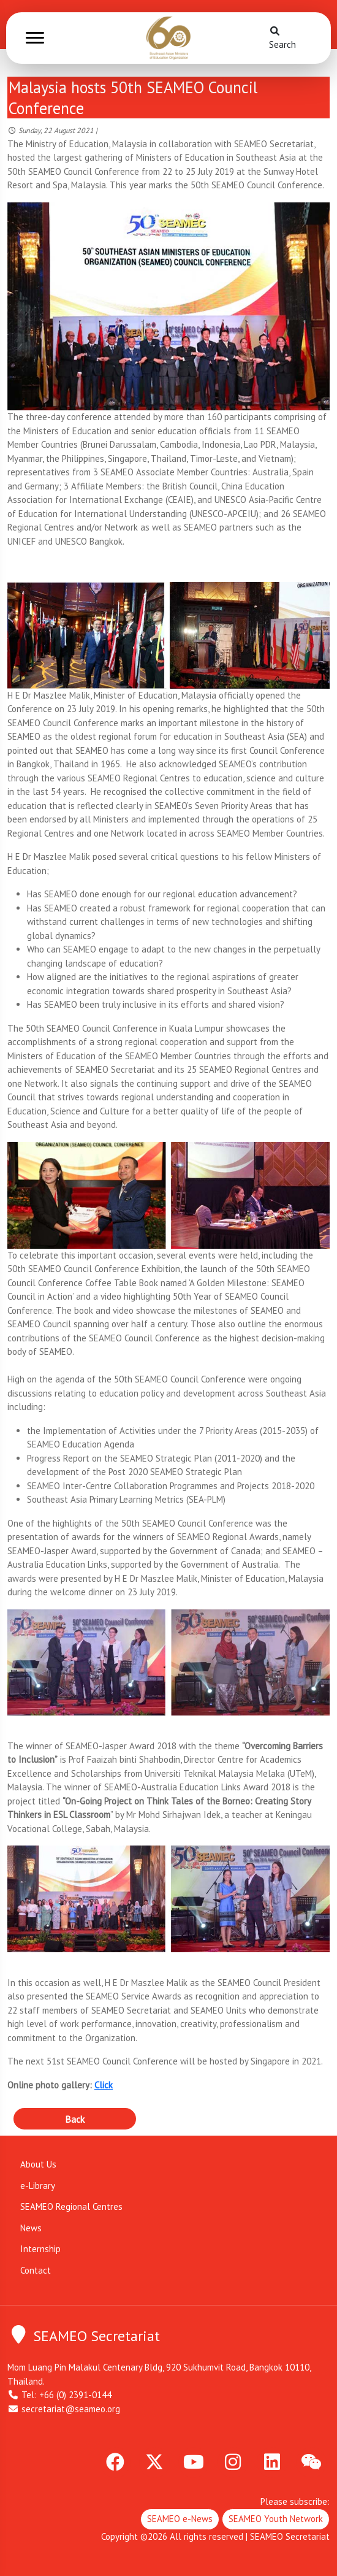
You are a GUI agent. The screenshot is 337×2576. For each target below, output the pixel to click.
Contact (35, 2270)
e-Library (37, 2185)
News (31, 2228)
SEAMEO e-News (180, 2518)
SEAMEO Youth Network (276, 2518)
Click (103, 2085)
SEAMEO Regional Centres (71, 2206)
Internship (40, 2249)
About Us (38, 2164)
